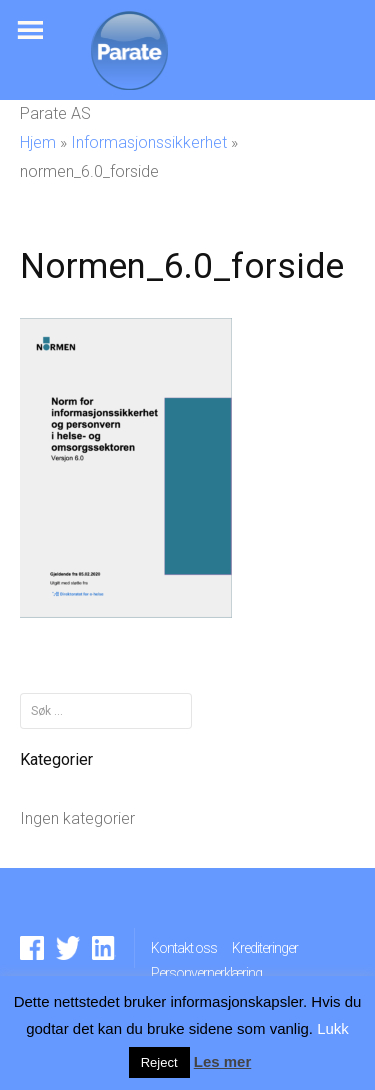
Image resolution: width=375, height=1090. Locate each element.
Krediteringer (265, 948)
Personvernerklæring (206, 973)
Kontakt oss (184, 948)
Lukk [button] (333, 1028)
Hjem (38, 142)
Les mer (223, 1061)
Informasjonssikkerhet (149, 142)
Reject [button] (159, 1062)
